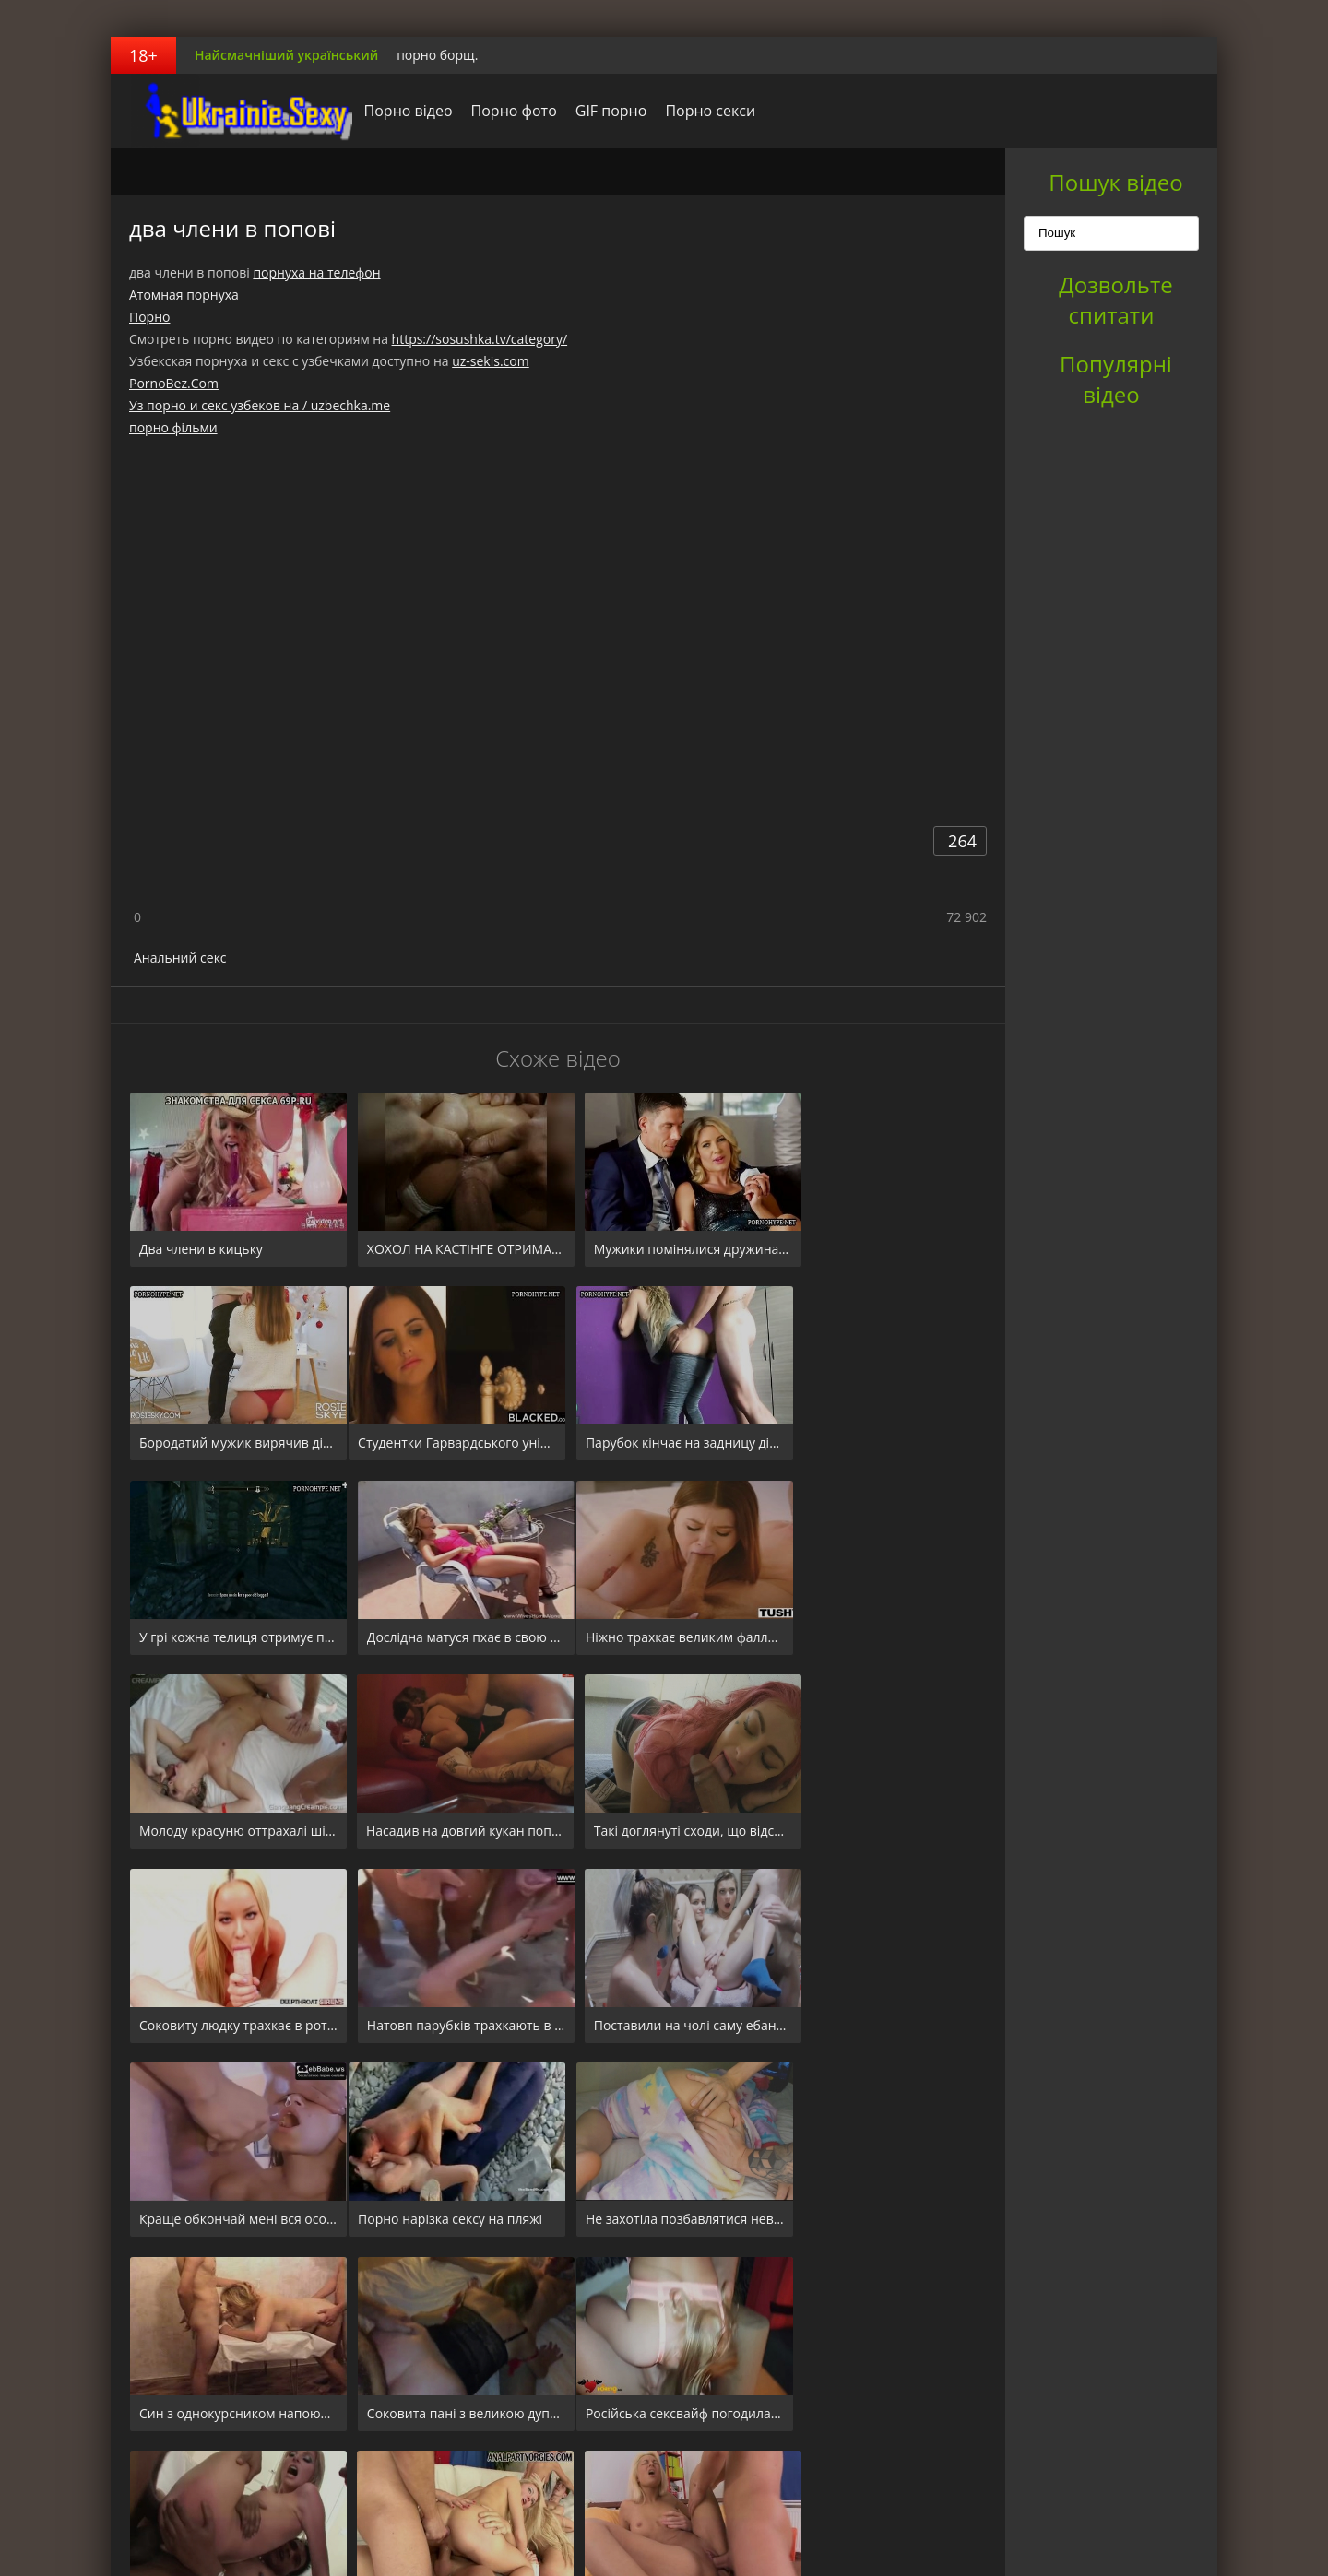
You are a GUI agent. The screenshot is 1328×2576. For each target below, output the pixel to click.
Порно (149, 316)
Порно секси (697, 110)
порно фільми (173, 427)
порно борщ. (437, 55)
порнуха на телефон (316, 272)
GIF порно (598, 110)
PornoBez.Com (174, 383)
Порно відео (394, 110)
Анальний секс (180, 957)
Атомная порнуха (184, 294)
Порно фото (500, 110)
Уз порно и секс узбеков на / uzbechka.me (259, 405)
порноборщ (226, 111)
